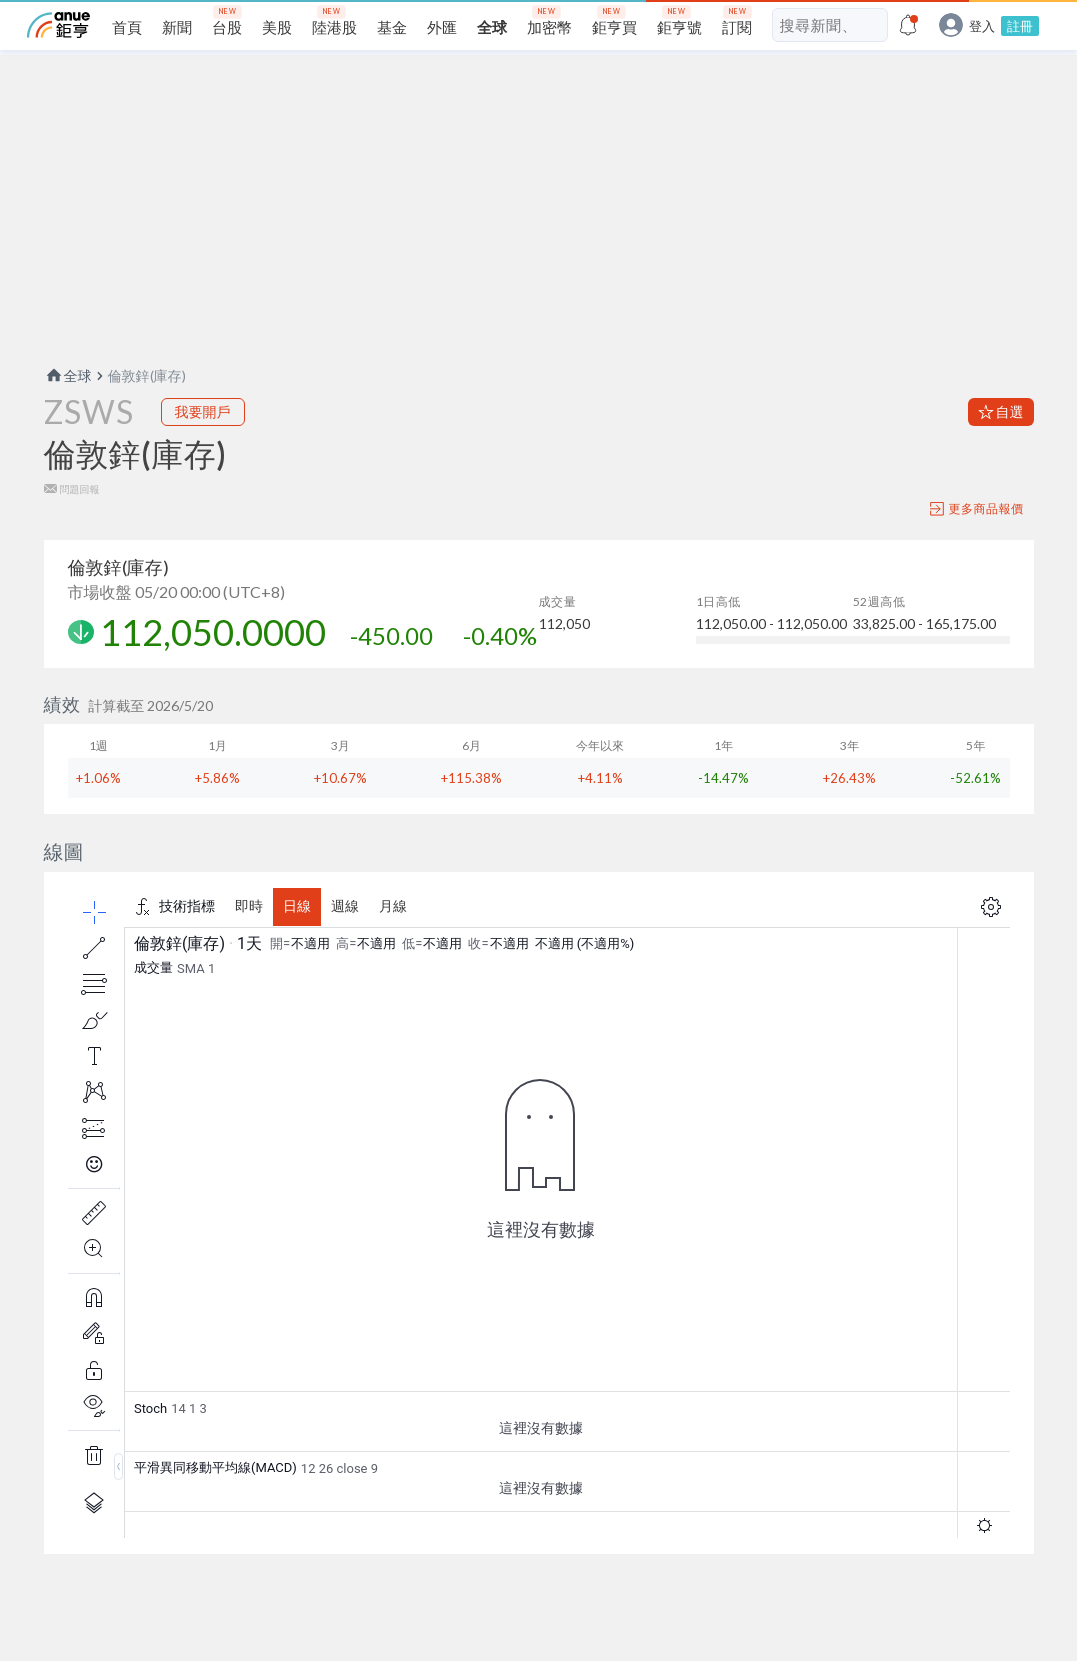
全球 (68, 375)
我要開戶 (203, 411)
